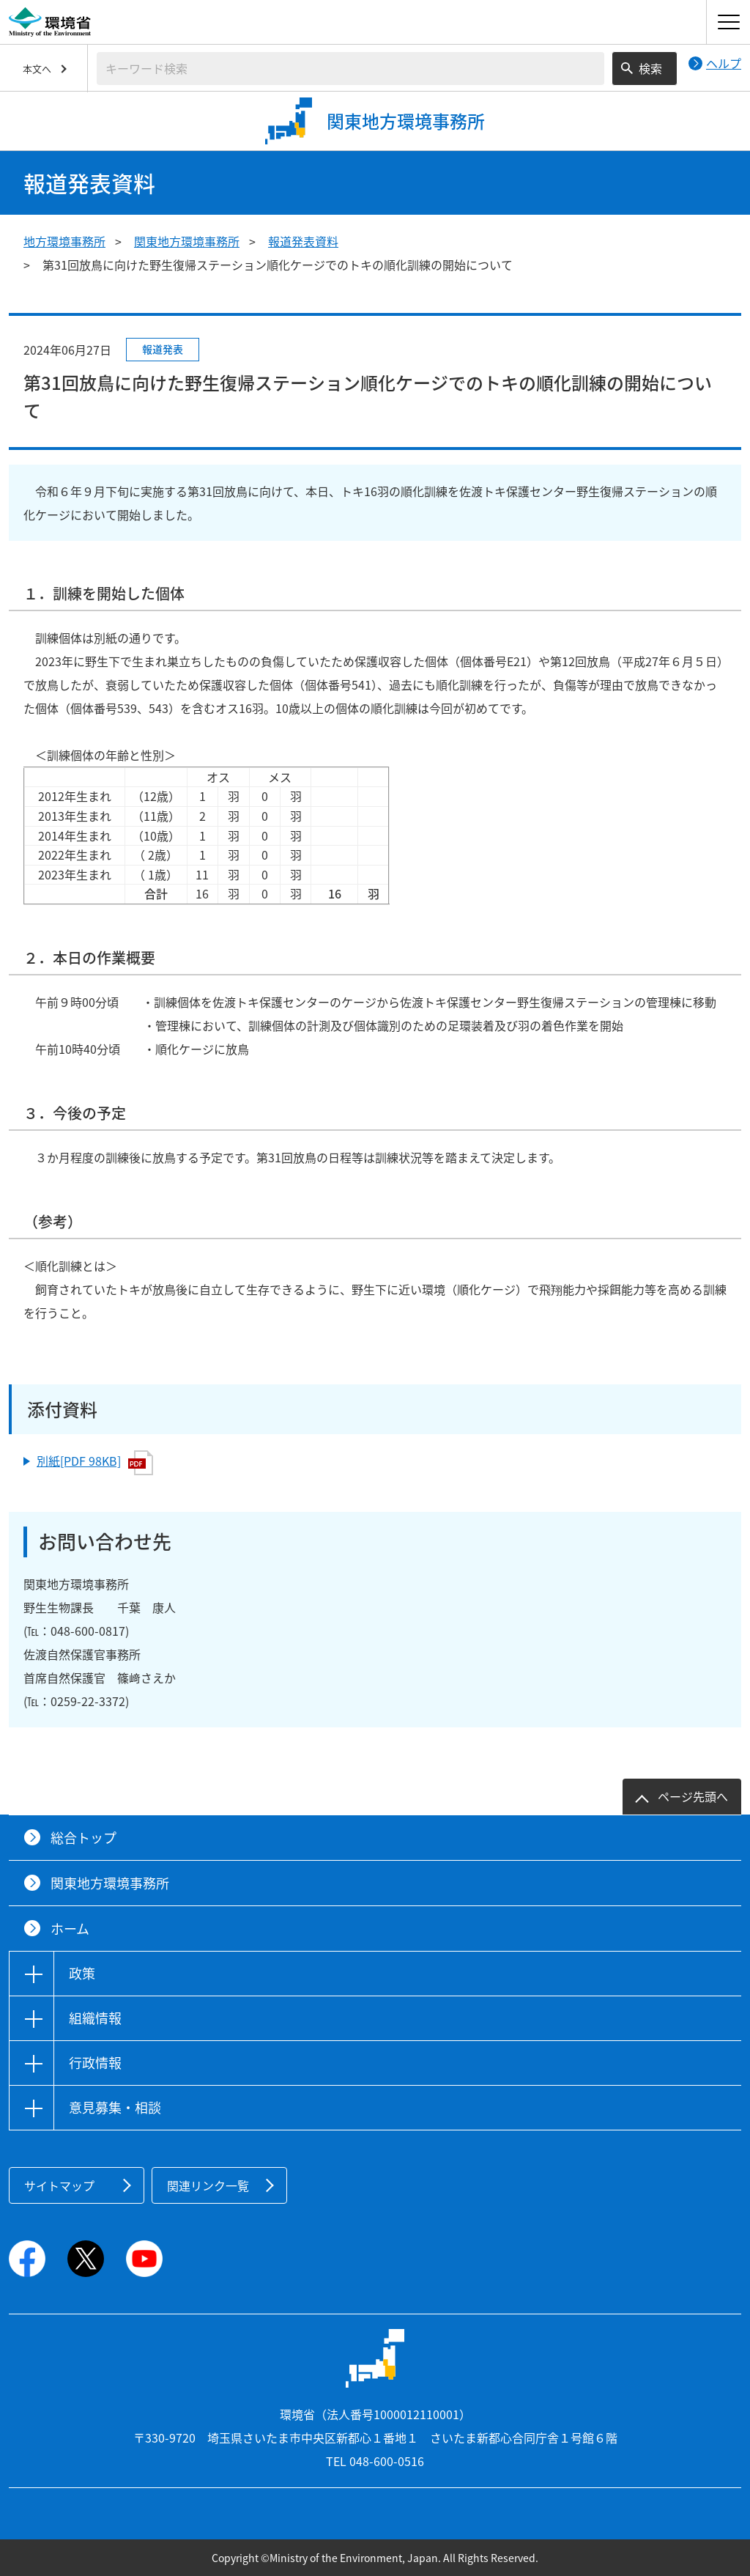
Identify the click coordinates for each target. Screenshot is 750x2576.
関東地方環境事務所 (187, 241)
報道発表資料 (303, 241)
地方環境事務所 (64, 241)
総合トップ (83, 1838)
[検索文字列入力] (350, 68)
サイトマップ (59, 2185)
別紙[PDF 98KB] (95, 1462)
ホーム (70, 1928)
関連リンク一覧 (208, 2185)
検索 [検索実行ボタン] (650, 68)
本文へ (37, 68)
